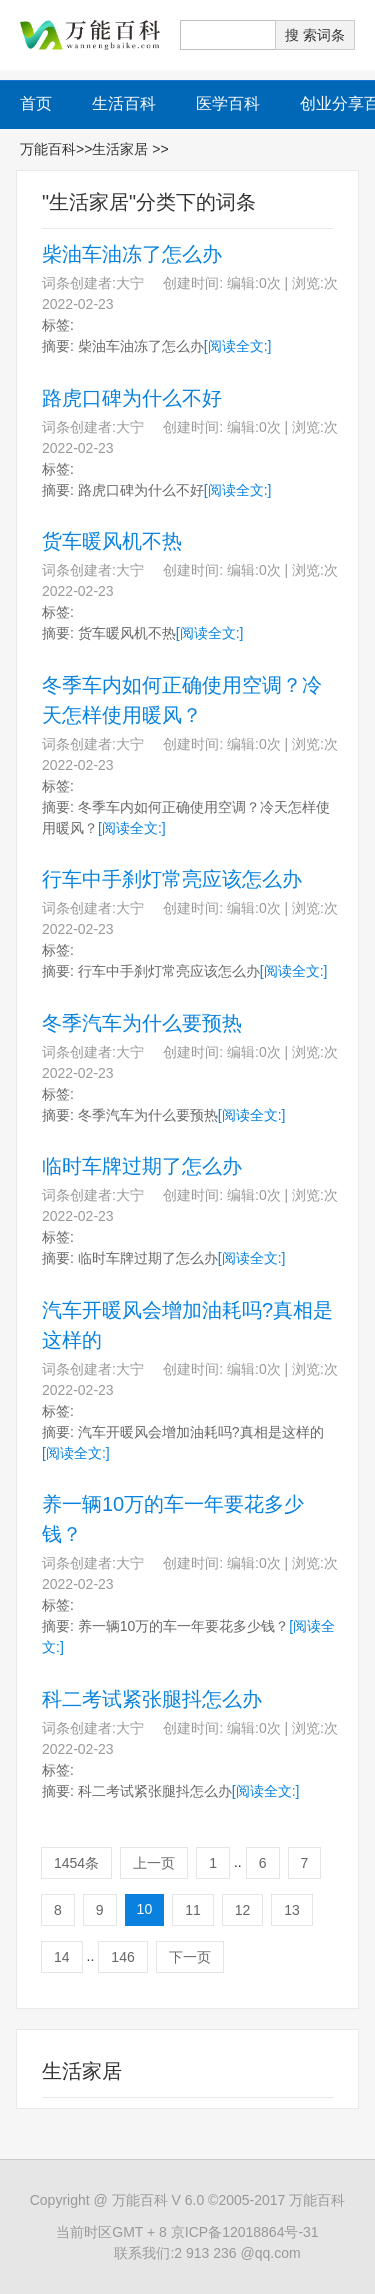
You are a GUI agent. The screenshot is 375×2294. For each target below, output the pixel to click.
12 (243, 1910)
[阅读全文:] (238, 346)
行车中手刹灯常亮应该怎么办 (172, 879)
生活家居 (122, 149)
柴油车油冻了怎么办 (132, 254)
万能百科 (48, 149)
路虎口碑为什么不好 (132, 398)
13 (292, 1910)
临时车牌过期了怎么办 (142, 1166)
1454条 (76, 1863)
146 (122, 1957)
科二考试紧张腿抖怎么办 (152, 1699)
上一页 (154, 1863)
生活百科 (124, 103)
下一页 (190, 1957)
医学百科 (228, 103)
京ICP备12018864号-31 (245, 2232)
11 (193, 1910)
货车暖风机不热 (112, 541)
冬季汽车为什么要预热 (142, 1023)
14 (62, 1957)
